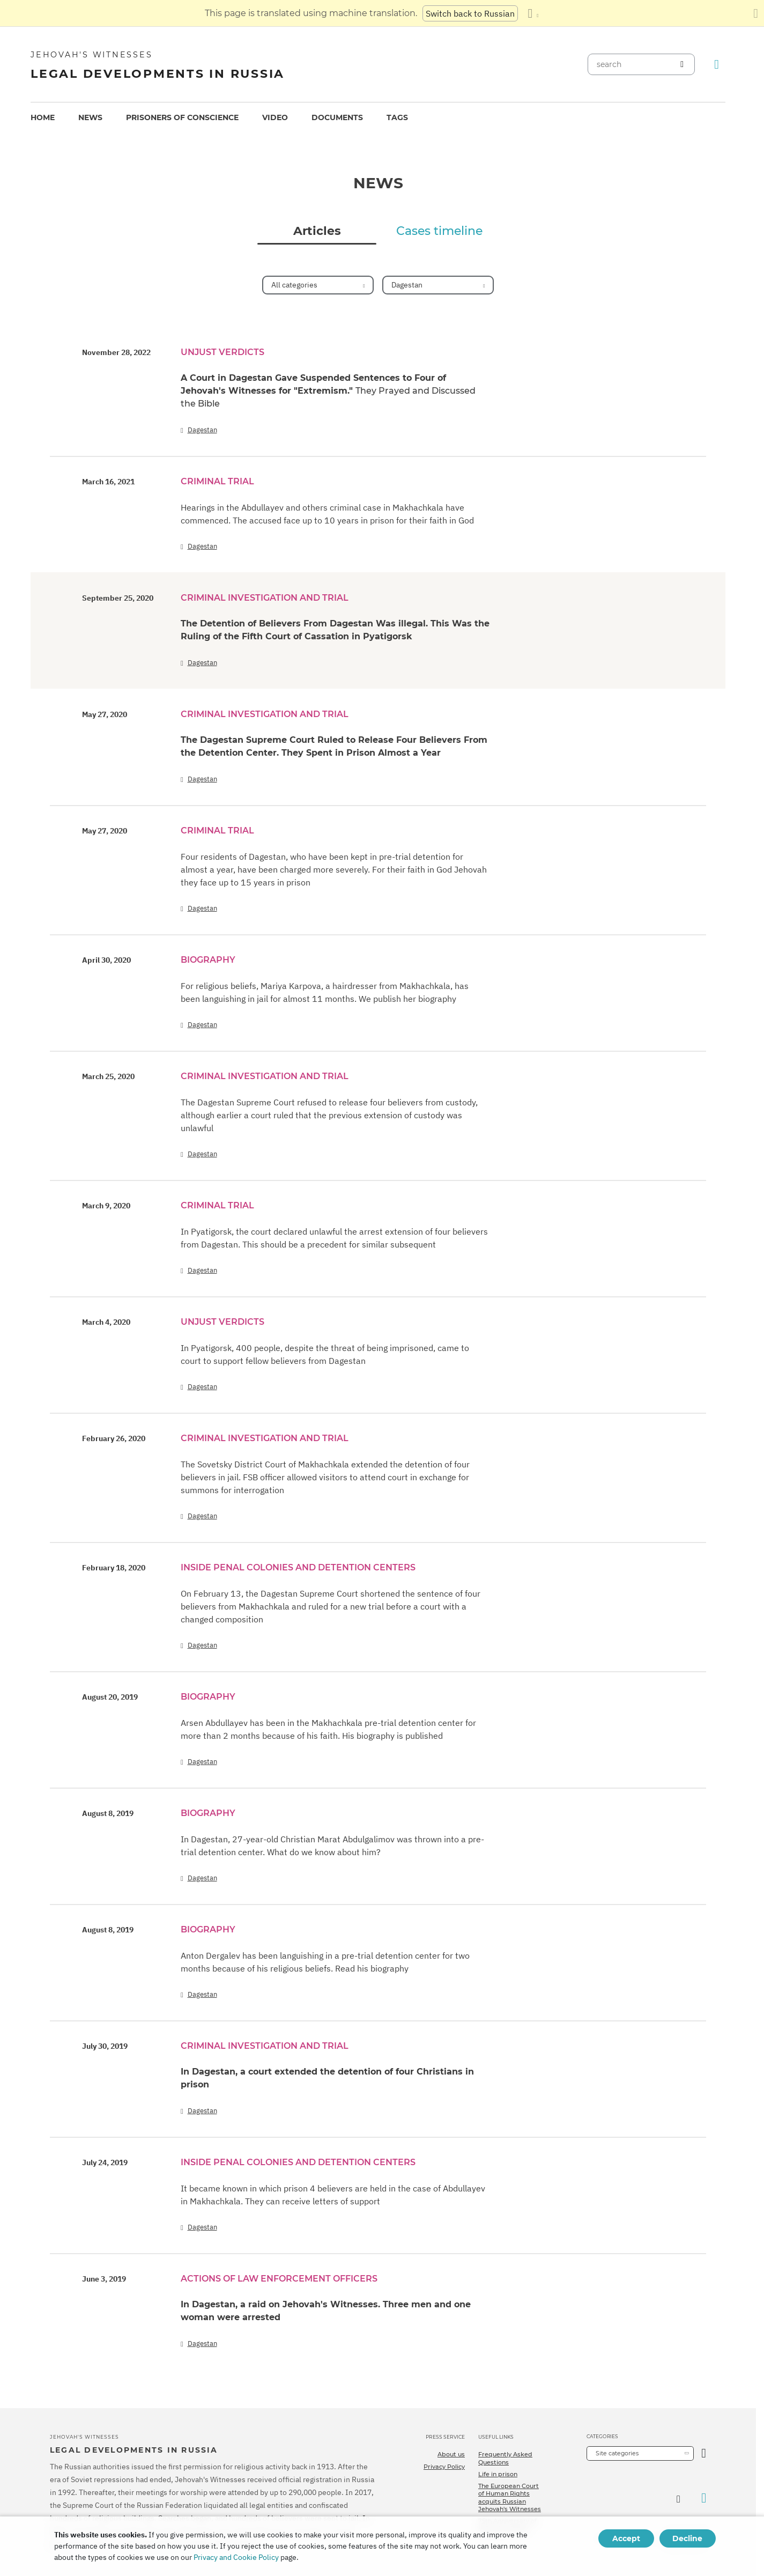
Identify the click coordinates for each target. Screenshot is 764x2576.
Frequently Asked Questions (505, 2458)
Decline (687, 2538)
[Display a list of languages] (533, 13)
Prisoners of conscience (182, 117)
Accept (626, 2538)
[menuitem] (42, 117)
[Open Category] (703, 2453)
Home (43, 117)
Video (275, 117)
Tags (397, 117)
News (90, 117)
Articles (317, 231)
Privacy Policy (444, 2466)
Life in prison (497, 2474)
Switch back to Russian (470, 13)
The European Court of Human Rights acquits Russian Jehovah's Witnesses (509, 2497)
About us (451, 2454)
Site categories (617, 2453)
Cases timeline (439, 231)
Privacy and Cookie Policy (236, 2557)
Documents (337, 117)
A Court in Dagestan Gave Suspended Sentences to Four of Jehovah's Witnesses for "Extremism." (328, 391)
